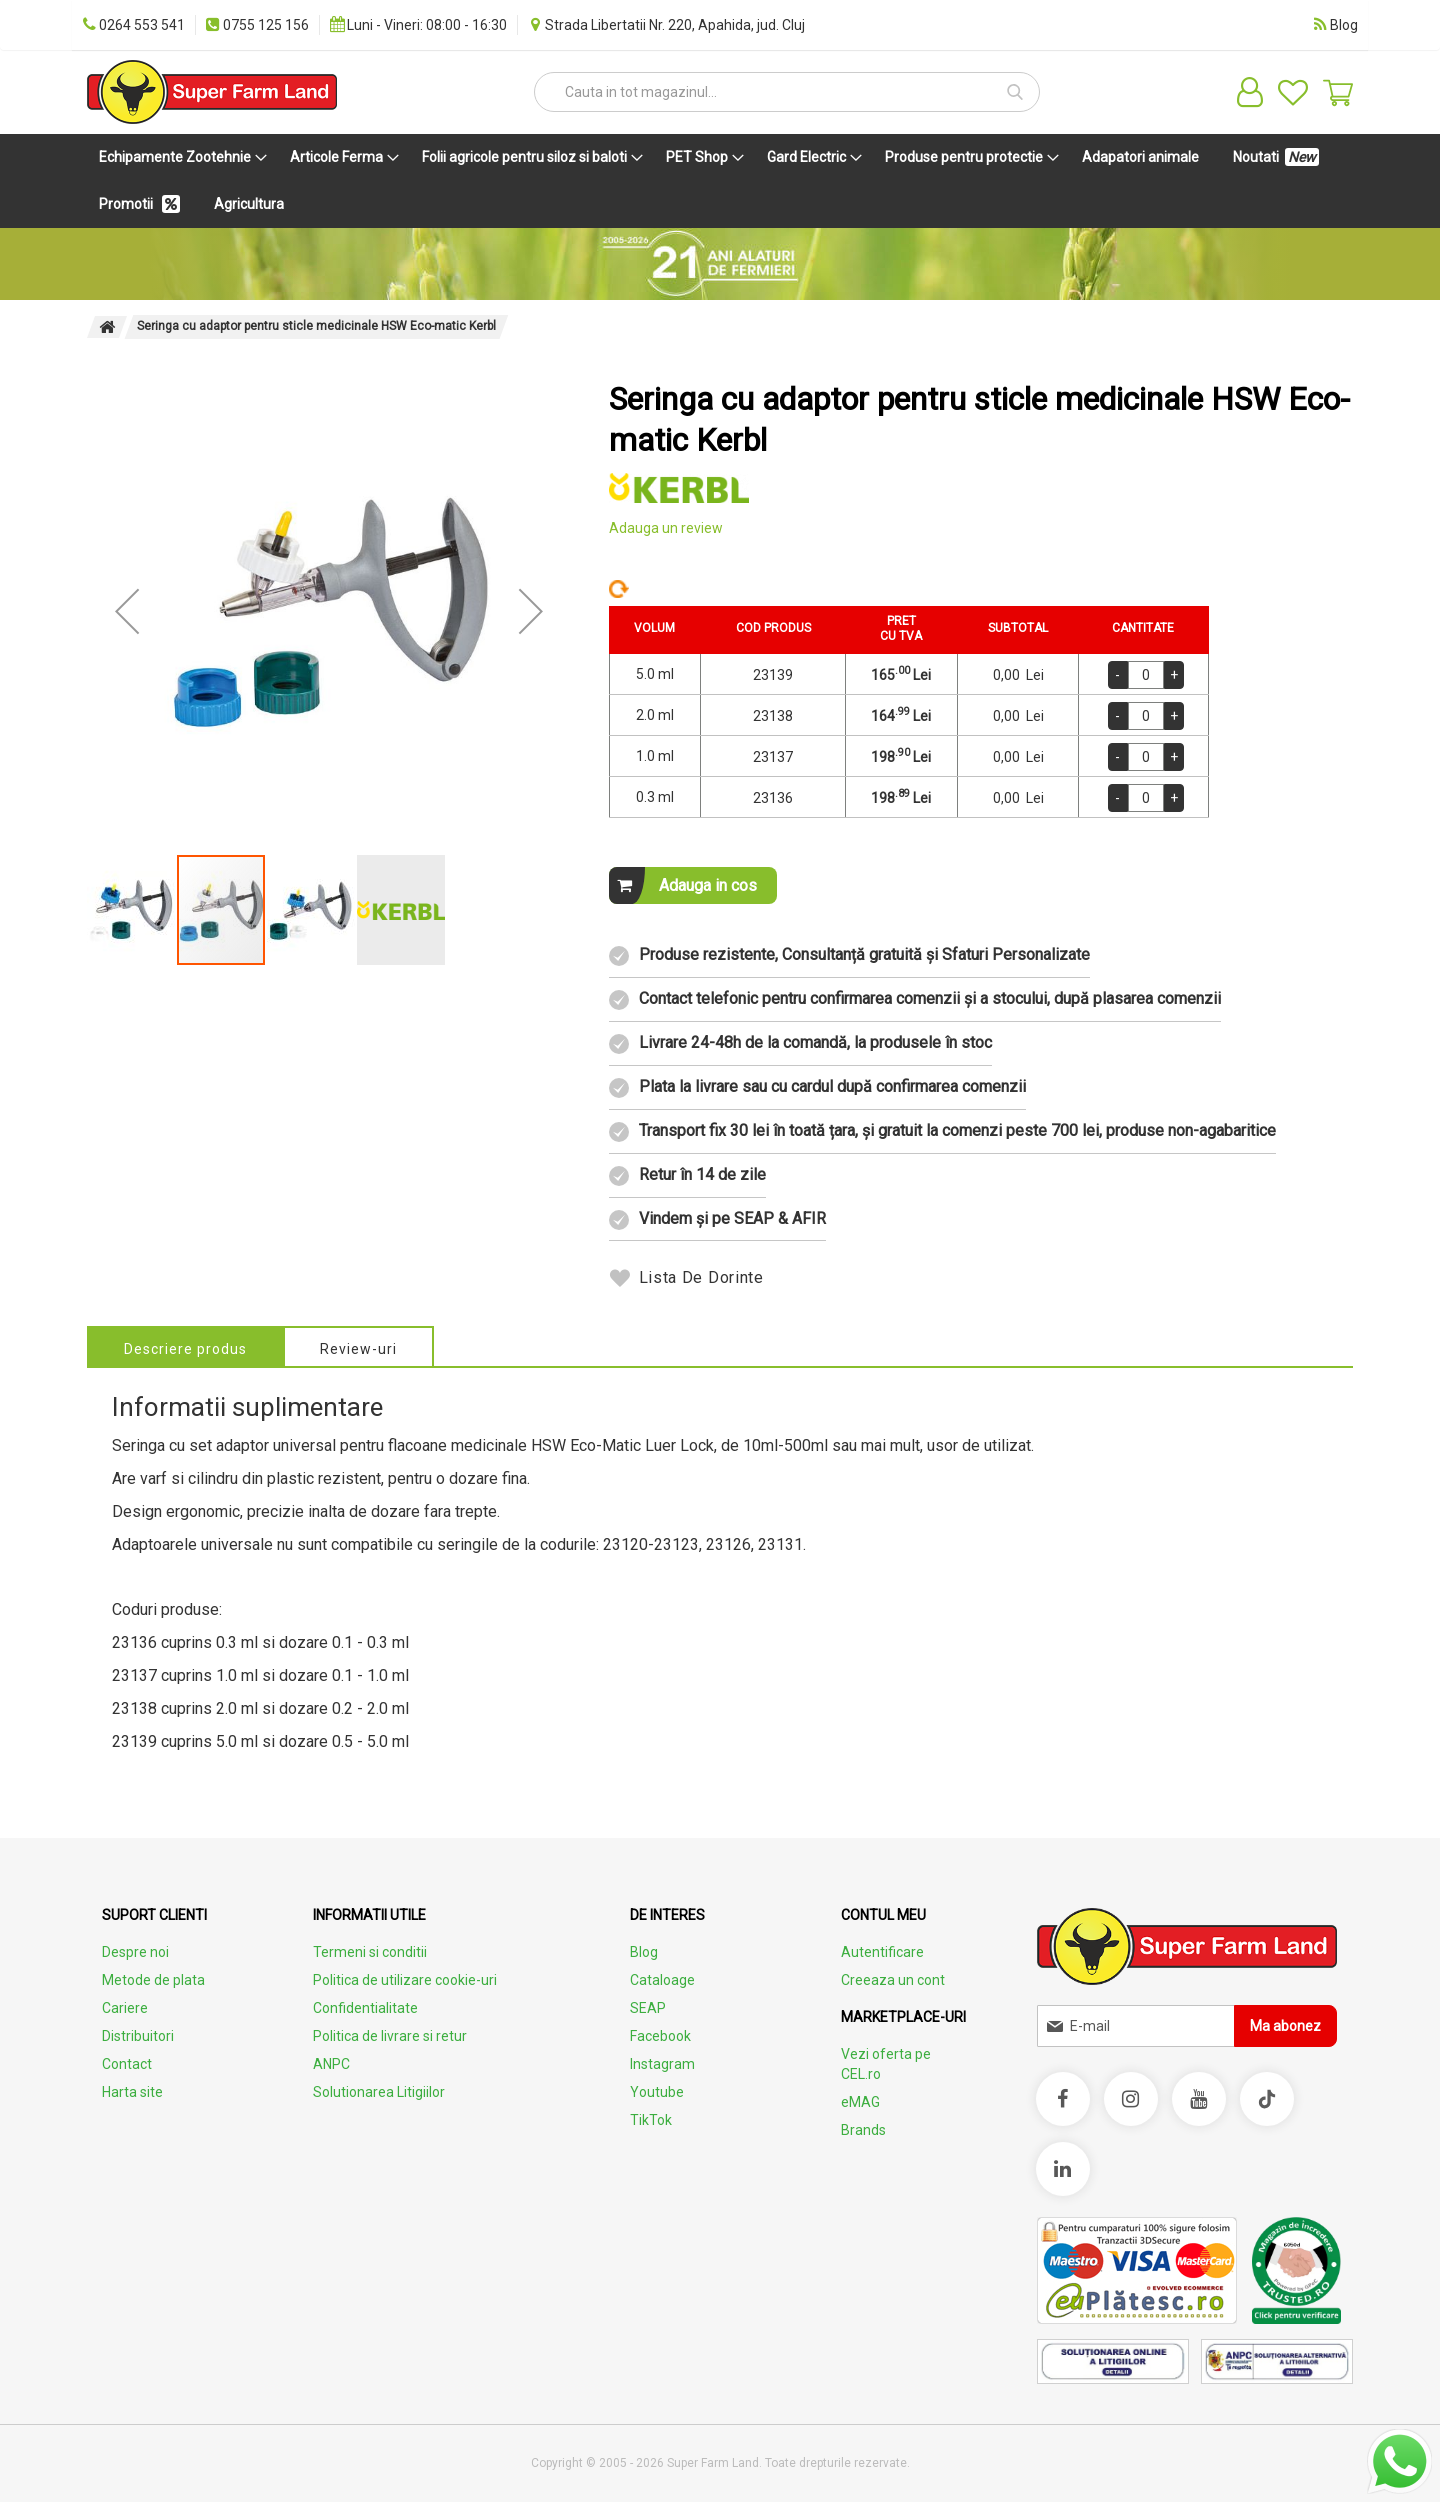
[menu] (720, 181)
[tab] (185, 1346)
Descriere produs (185, 1349)
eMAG (860, 2102)
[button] (127, 611)
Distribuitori (138, 2036)
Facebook (660, 2036)
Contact (127, 2064)
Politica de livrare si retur (390, 2036)
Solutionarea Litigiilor (379, 2092)
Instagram (662, 2064)
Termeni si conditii (370, 1952)
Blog (644, 1952)
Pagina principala (107, 327)
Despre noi (135, 1952)
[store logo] (212, 92)
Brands (863, 2130)
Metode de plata (153, 1980)
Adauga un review (666, 528)
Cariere (125, 2008)
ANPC (331, 2064)
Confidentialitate (365, 2008)
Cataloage (662, 1980)
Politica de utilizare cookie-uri (405, 1980)
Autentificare (882, 1952)
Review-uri (358, 1349)
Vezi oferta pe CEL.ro (886, 2064)
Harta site (132, 2092)
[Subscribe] (1285, 2026)
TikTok (651, 2120)
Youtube (657, 2092)
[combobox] (787, 92)
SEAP (648, 2008)
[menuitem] (179, 157)
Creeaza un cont (893, 1980)
